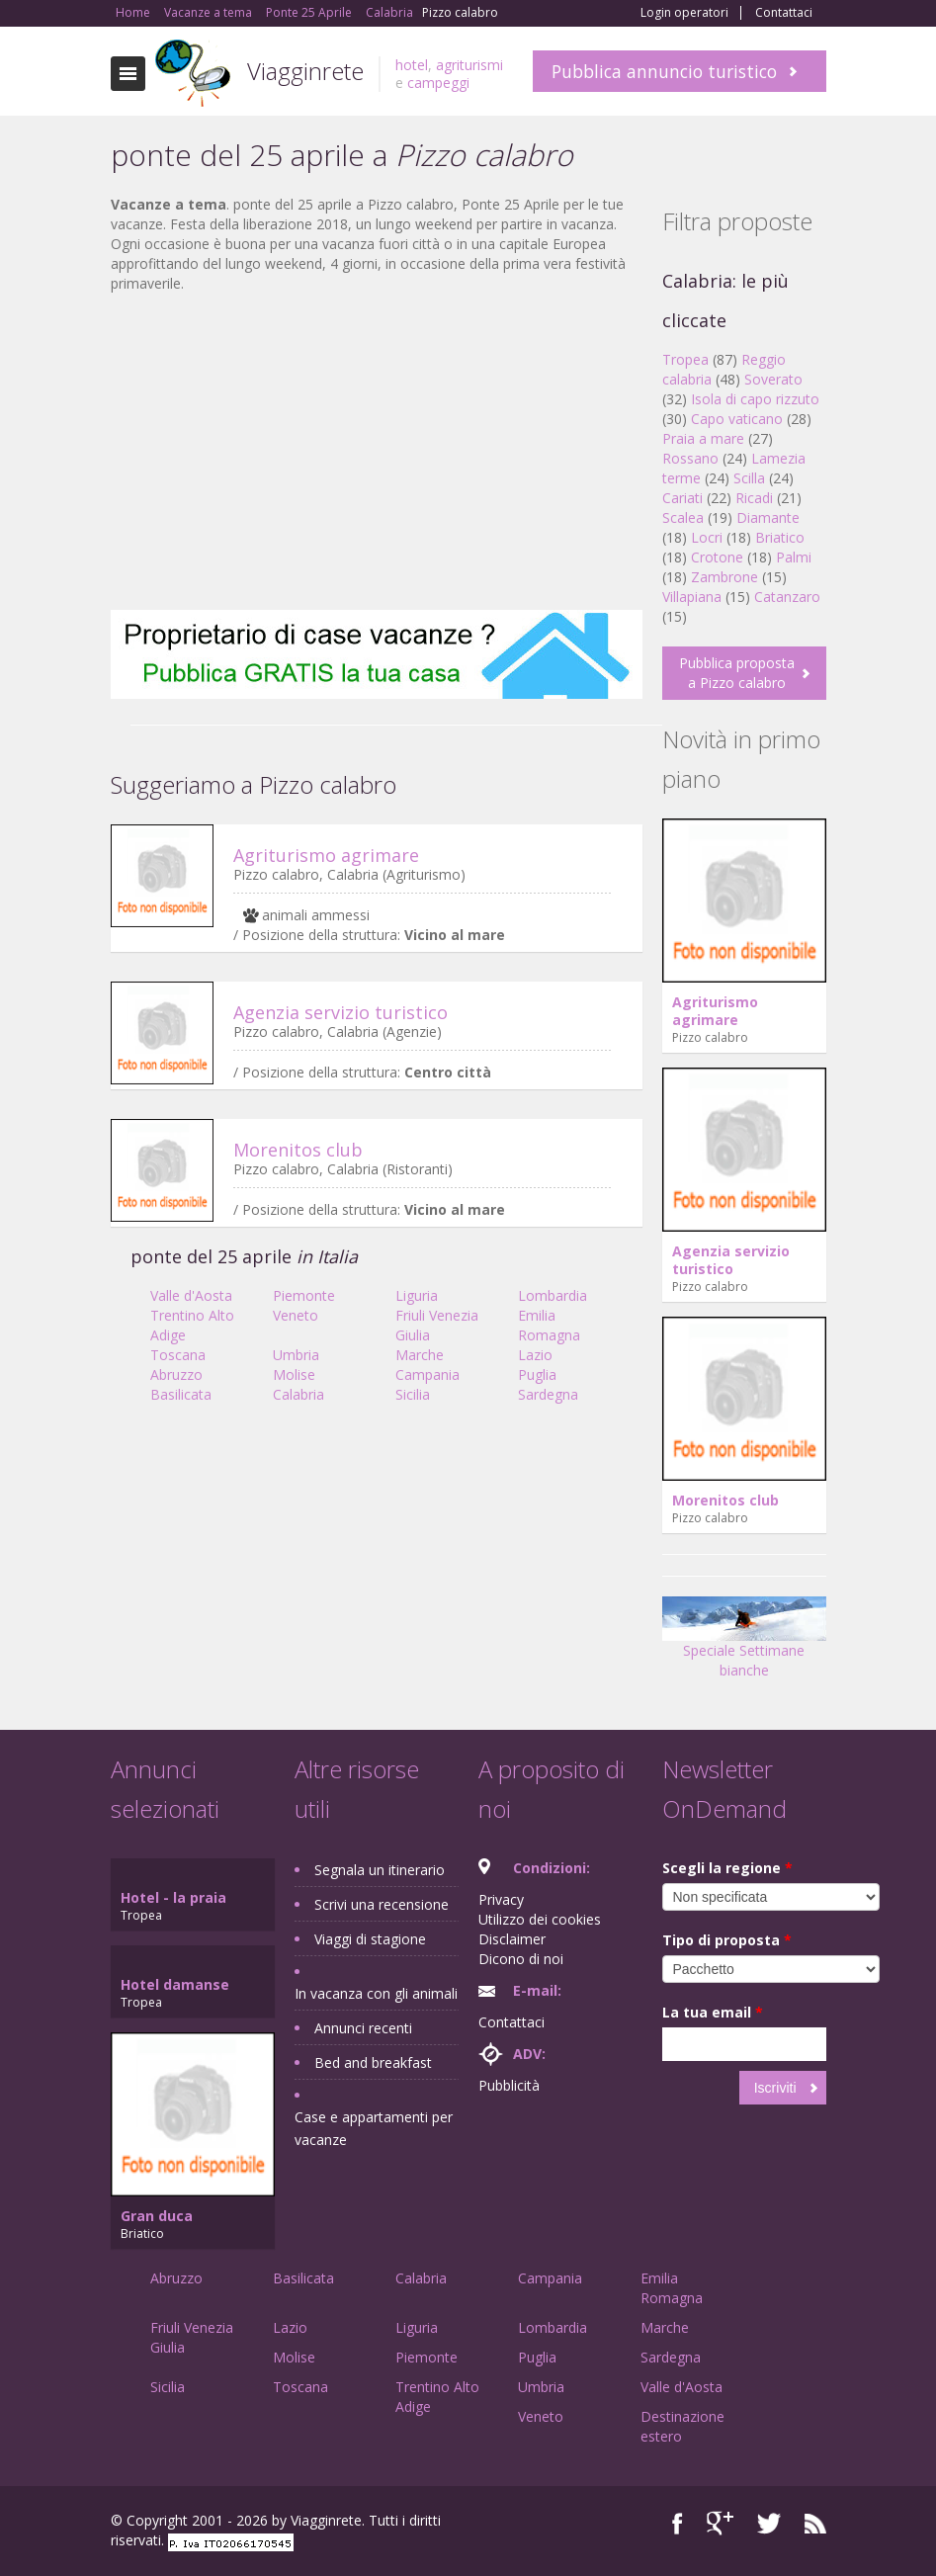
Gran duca (157, 2215)
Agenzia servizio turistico (340, 1012)
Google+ (720, 2523)
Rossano (690, 458)
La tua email (712, 2012)
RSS (815, 2523)
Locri (707, 537)
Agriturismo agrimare (326, 855)
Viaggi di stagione (370, 1939)
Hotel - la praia (173, 1897)
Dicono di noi (520, 1958)
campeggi (438, 82)
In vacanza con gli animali (376, 1993)
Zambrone (724, 576)
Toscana (178, 1354)
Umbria (296, 1354)
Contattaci (783, 13)
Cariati (682, 497)
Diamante (768, 517)
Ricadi (754, 497)
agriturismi (469, 64)
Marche (419, 1354)
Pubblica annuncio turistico (664, 71)
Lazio (535, 1354)
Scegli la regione (727, 1867)
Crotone (717, 557)
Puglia (537, 1374)
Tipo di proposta (727, 1940)
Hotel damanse (175, 1984)
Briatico (780, 537)
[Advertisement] (376, 451)
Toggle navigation (128, 73)
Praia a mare (703, 438)
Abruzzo (176, 1374)
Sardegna (548, 1394)
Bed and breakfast (373, 2062)
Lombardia (552, 1295)
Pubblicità (509, 2085)
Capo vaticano (737, 418)
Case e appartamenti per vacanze (374, 2128)
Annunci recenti (363, 2027)
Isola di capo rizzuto (755, 398)
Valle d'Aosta (191, 1295)
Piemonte (304, 1295)
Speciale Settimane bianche (744, 1644)
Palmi (793, 557)
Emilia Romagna (549, 1325)
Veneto (295, 1315)
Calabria (298, 1394)
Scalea (683, 517)
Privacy (501, 1899)
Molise (294, 1374)
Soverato (773, 379)
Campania (427, 1374)
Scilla (749, 478)
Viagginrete (305, 70)
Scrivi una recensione (381, 1904)
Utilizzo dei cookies (539, 1919)
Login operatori (684, 13)
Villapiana (692, 596)
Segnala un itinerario (379, 1869)
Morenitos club (298, 1149)
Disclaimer (512, 1939)
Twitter (769, 2523)
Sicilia (412, 1394)
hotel (411, 64)
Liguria (416, 1295)
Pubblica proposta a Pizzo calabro (737, 672)
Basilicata (181, 1394)
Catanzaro (787, 596)
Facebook (677, 2523)
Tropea (685, 359)
